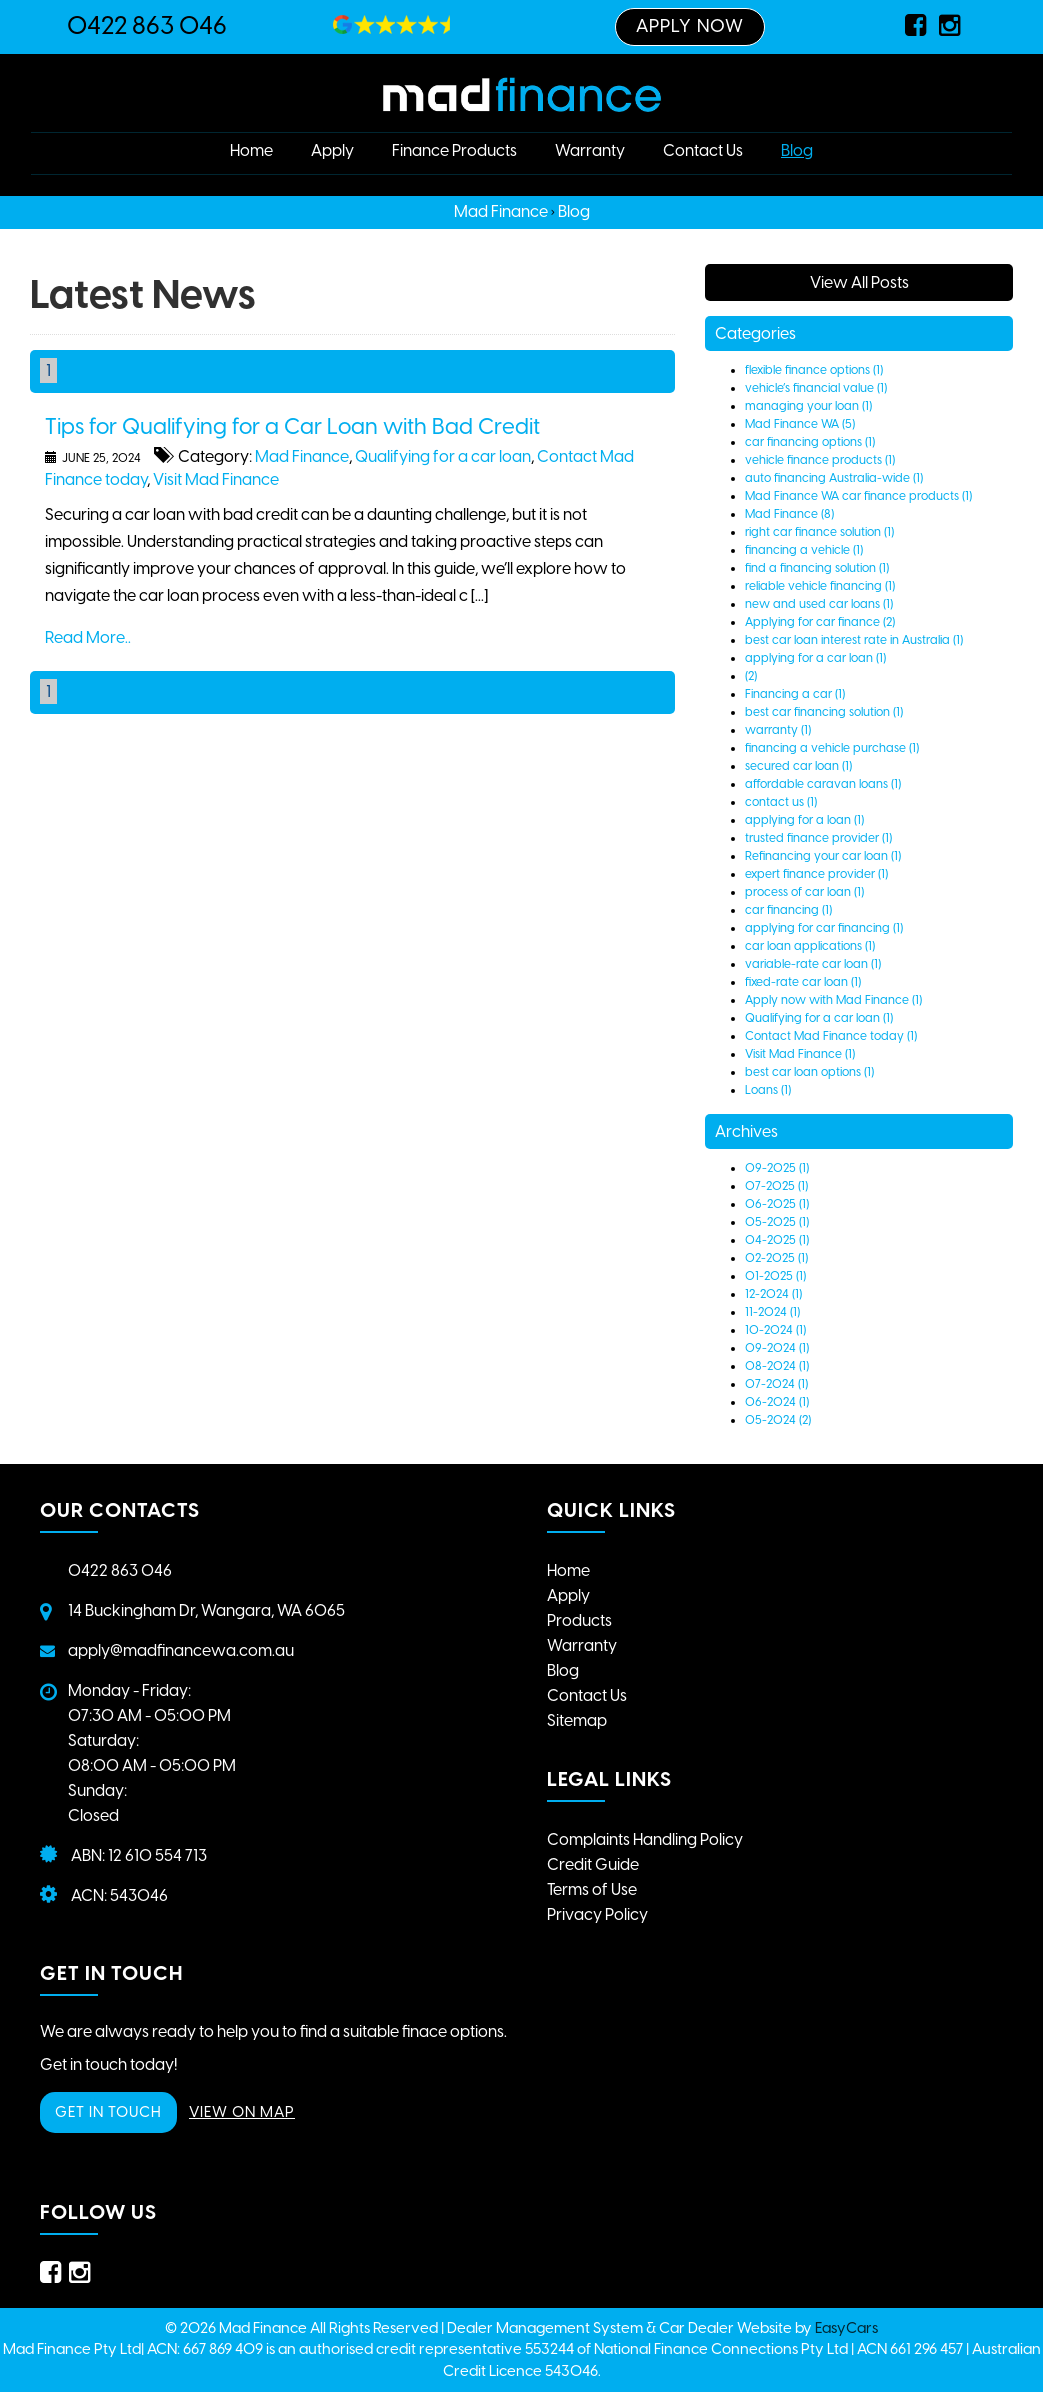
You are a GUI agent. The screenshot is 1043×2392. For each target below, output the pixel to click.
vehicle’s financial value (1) (816, 388)
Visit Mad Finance (216, 479)
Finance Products (454, 150)
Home (251, 150)
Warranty (590, 150)
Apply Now (690, 26)
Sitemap (577, 1720)
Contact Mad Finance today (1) (831, 1036)
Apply (332, 150)
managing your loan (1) (808, 406)
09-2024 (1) (777, 1348)
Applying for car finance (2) (820, 622)
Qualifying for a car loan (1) (819, 1018)
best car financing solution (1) (824, 712)
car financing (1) (788, 910)
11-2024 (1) (772, 1312)
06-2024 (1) (777, 1402)
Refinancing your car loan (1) (823, 856)
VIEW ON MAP (242, 2112)
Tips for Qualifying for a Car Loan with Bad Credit (292, 426)
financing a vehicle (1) (804, 550)
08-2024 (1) (777, 1366)
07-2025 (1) (776, 1186)
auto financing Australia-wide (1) (834, 478)
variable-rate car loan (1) (813, 964)
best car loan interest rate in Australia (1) (854, 640)
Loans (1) (768, 1090)
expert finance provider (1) (816, 874)
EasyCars (846, 2328)
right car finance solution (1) (819, 532)
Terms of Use (592, 1889)
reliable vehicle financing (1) (820, 586)
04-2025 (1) (777, 1240)
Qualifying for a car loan (443, 456)
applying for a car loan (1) (815, 658)
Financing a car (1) (795, 694)
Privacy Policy (597, 1914)
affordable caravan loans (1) (823, 784)
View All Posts (859, 282)
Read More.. (88, 637)
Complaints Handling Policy (645, 1839)
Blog (797, 150)
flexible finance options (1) (814, 370)
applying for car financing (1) (824, 928)
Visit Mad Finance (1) (800, 1054)
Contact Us (703, 150)
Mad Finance (501, 211)
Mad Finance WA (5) (800, 424)
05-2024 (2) (778, 1420)
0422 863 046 (147, 25)
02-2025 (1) (776, 1258)
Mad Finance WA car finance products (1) (858, 496)
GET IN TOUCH (108, 2112)
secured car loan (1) (798, 766)
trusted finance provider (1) (818, 838)
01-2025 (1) (775, 1276)
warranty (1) (778, 730)
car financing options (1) (810, 442)
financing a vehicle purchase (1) (832, 748)
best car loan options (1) (809, 1072)
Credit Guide (593, 1864)
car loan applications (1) (810, 946)
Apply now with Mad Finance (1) (833, 1000)
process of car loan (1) (804, 892)
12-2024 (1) (773, 1294)
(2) (751, 676)
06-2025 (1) (777, 1204)
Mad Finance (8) (789, 514)
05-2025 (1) (777, 1222)
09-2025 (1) (777, 1168)
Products (579, 1620)
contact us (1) (781, 802)
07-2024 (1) (776, 1384)
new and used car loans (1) (819, 604)
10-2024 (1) (775, 1330)
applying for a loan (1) (804, 820)
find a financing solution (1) (817, 568)
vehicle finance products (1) (820, 460)
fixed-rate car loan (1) (803, 982)
